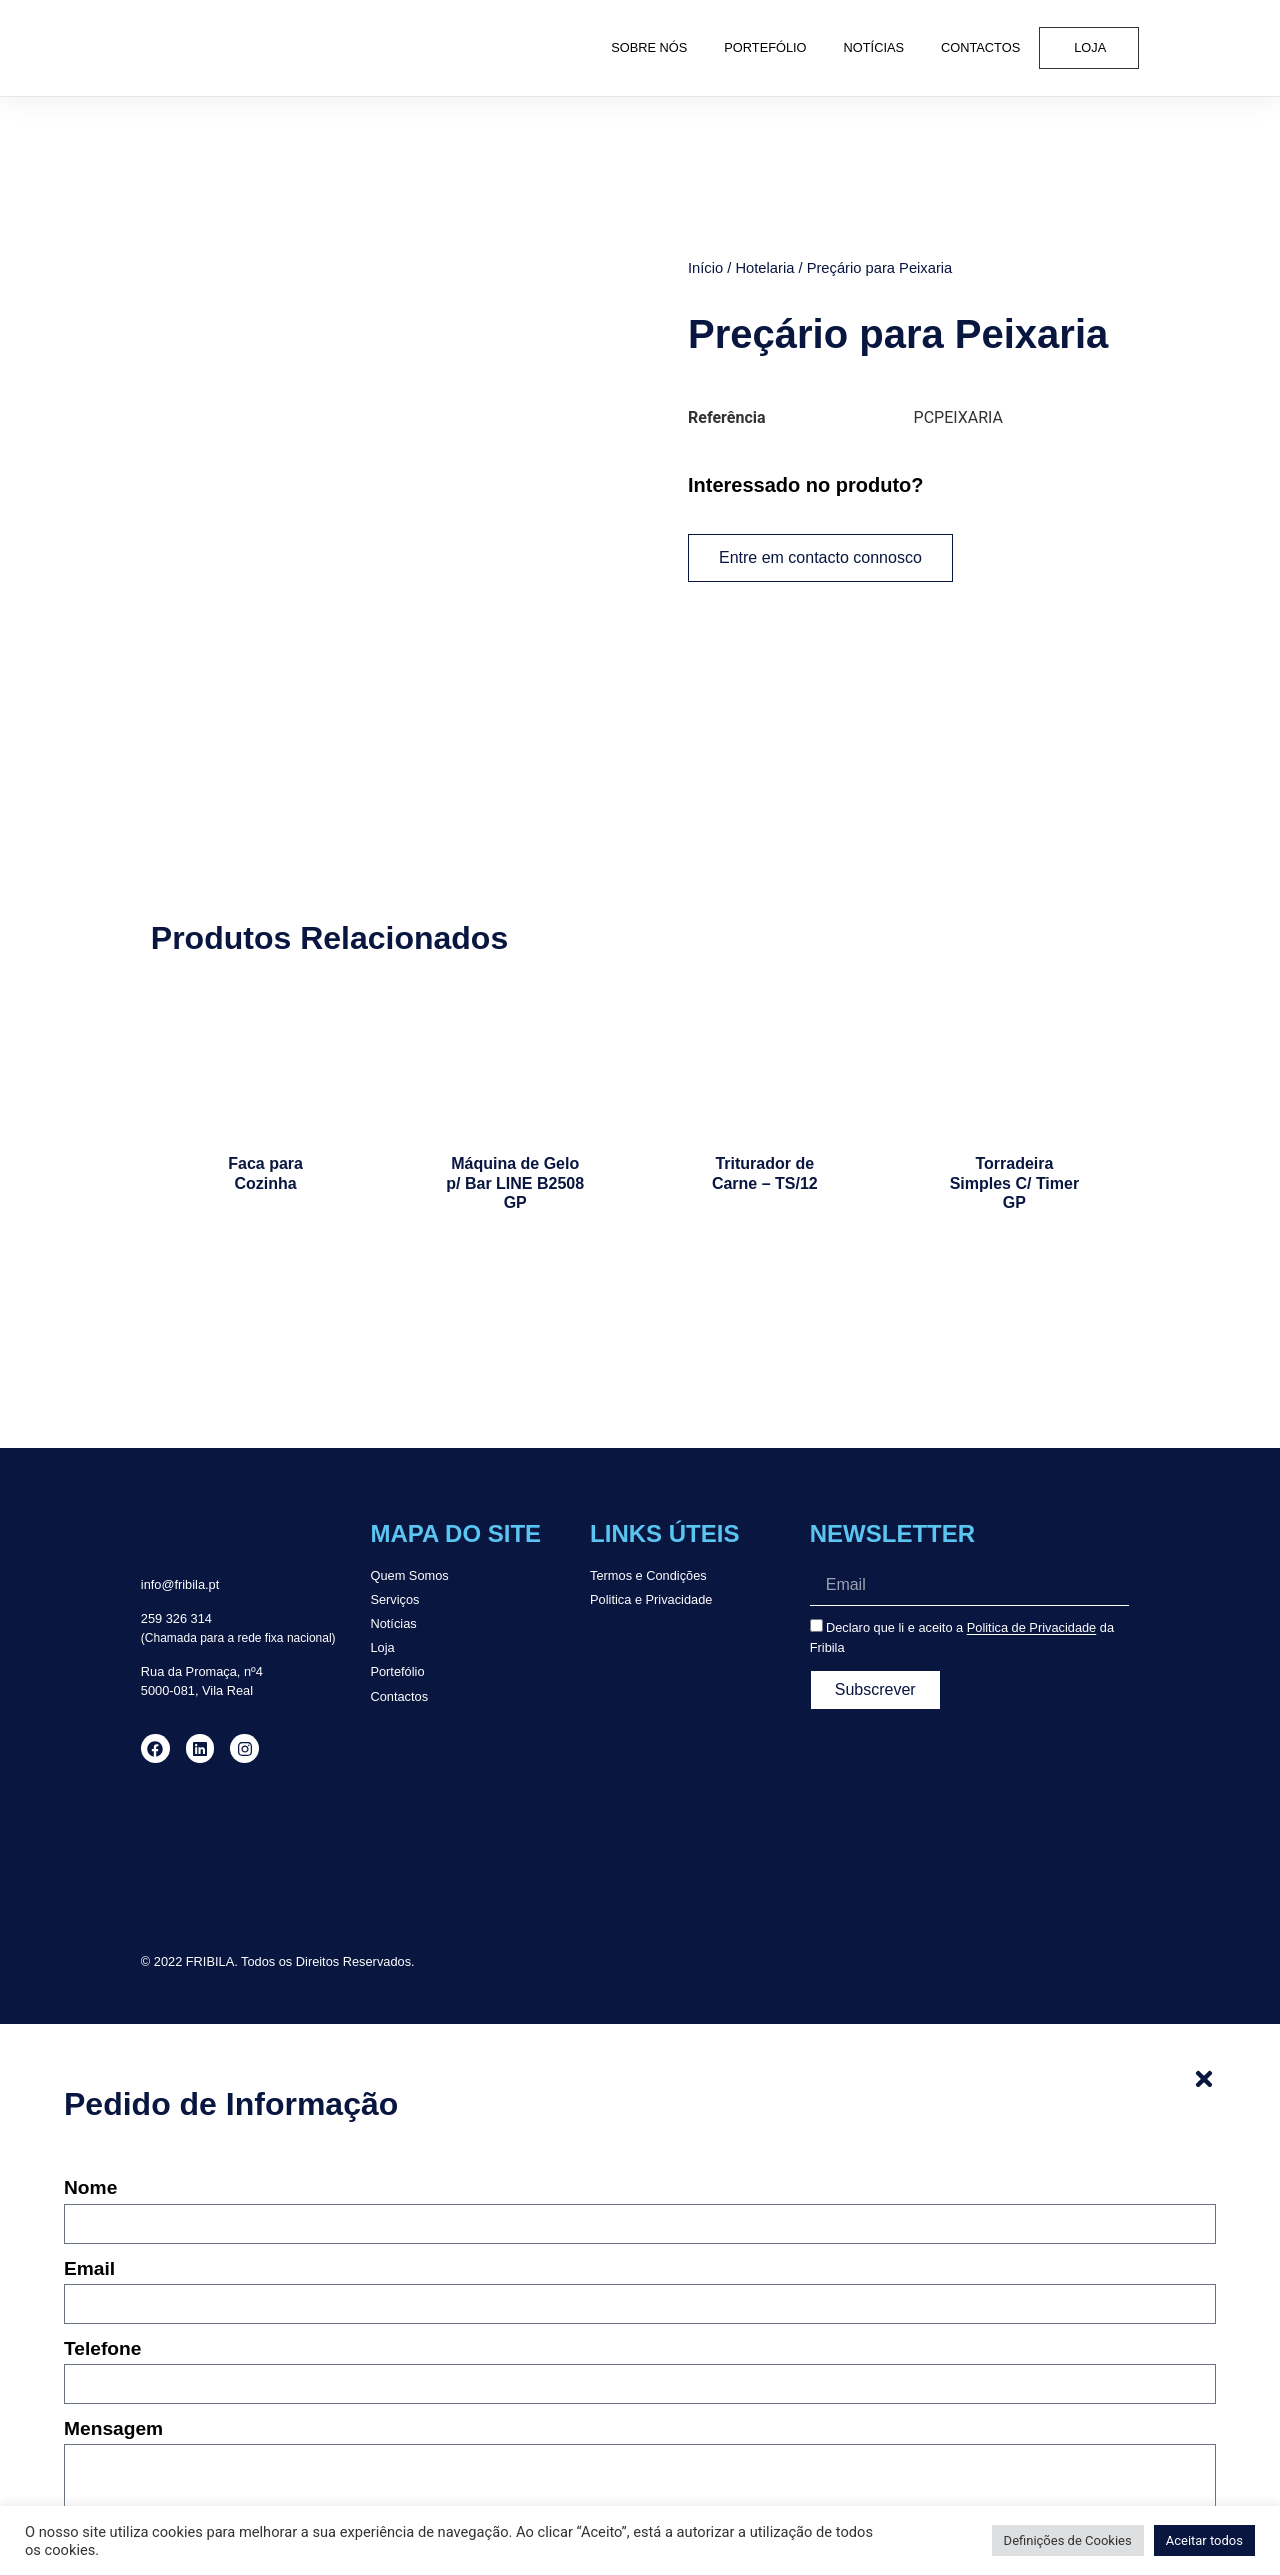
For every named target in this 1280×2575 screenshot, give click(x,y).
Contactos (980, 47)
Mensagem (113, 2369)
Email (89, 2209)
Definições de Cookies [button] (1068, 2540)
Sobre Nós (649, 47)
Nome (90, 2129)
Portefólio (765, 47)
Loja (1090, 47)
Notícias (874, 47)
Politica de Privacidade (1031, 1568)
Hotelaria (764, 267)
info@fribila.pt (180, 1525)
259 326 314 (176, 1558)
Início (705, 267)
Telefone (102, 2289)
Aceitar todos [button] (1204, 2540)
